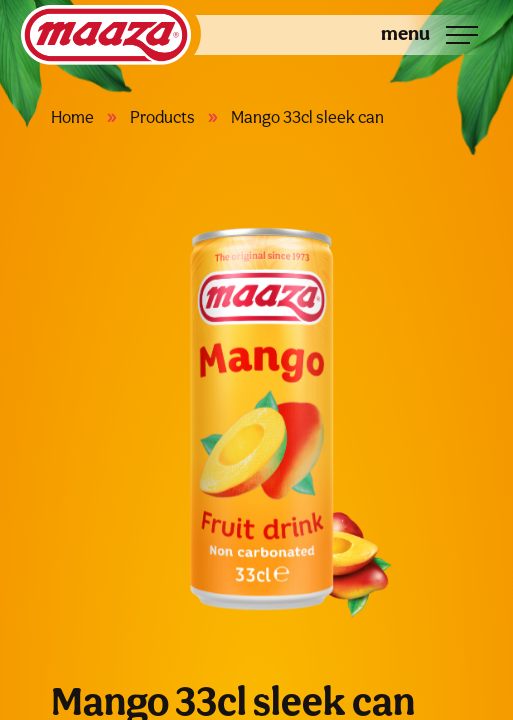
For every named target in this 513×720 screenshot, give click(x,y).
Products (162, 117)
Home (72, 117)
